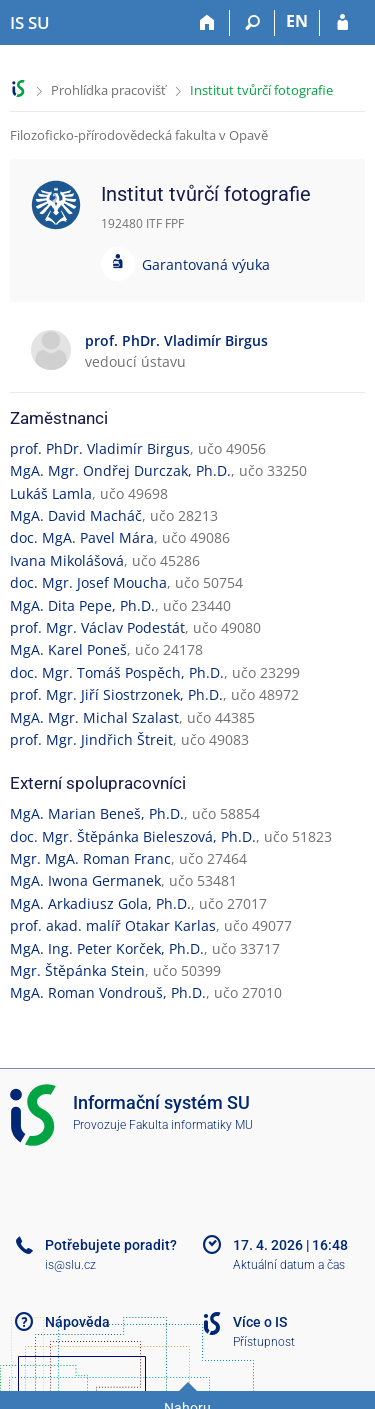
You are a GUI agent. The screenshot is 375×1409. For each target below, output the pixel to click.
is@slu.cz (70, 1265)
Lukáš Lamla (51, 493)
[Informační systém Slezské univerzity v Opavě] (30, 23)
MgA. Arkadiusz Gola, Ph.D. (100, 903)
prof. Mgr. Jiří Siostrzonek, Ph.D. (116, 694)
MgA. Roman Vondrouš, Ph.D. (108, 992)
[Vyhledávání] (252, 23)
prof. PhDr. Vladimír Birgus (100, 448)
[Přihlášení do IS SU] (342, 23)
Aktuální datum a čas (289, 1265)
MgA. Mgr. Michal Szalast (94, 717)
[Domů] (207, 23)
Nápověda (77, 1322)
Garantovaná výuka (206, 264)
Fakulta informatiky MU (191, 1125)
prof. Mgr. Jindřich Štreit (91, 739)
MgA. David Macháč (76, 515)
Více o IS (260, 1322)
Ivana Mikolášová (67, 560)
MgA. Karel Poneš (68, 649)
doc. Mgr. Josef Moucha (88, 582)
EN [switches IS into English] (297, 21)
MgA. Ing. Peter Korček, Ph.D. (107, 948)
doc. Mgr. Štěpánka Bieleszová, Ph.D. (133, 836)
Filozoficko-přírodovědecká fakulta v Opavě (139, 135)
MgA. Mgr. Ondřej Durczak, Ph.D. (120, 470)
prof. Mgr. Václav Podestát (97, 627)
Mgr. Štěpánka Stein (77, 970)
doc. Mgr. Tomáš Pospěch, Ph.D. (117, 672)
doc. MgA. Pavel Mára (82, 537)
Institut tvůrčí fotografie (261, 90)
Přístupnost (264, 1342)
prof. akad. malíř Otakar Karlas (113, 925)
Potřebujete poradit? (111, 1245)
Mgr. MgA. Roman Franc (90, 858)
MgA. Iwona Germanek (85, 880)
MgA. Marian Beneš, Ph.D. (97, 813)
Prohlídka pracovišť (108, 90)
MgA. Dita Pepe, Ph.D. (82, 605)
